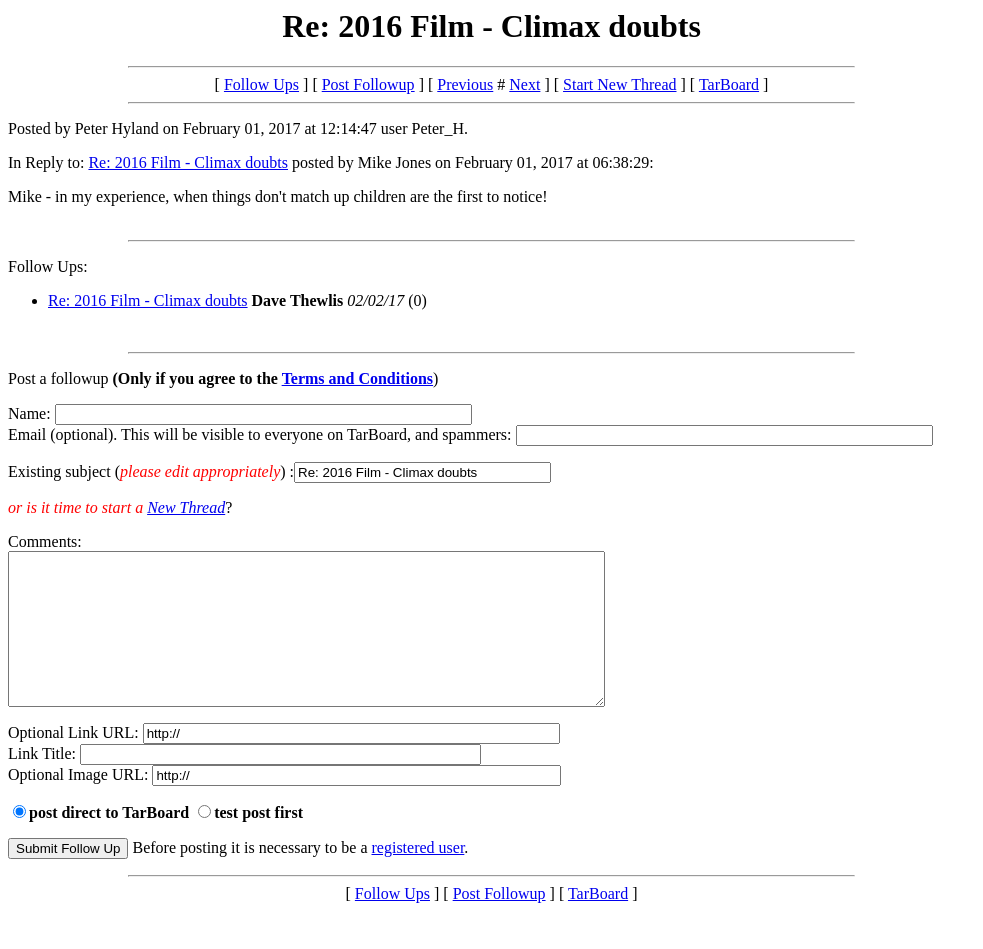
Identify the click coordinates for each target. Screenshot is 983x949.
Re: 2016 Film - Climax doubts (188, 162)
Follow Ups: (48, 266)
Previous (465, 84)
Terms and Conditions (357, 378)
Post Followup (368, 84)
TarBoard (729, 84)
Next (524, 84)
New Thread (186, 507)
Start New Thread (619, 84)
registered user (418, 877)
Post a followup (58, 378)
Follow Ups (261, 84)
